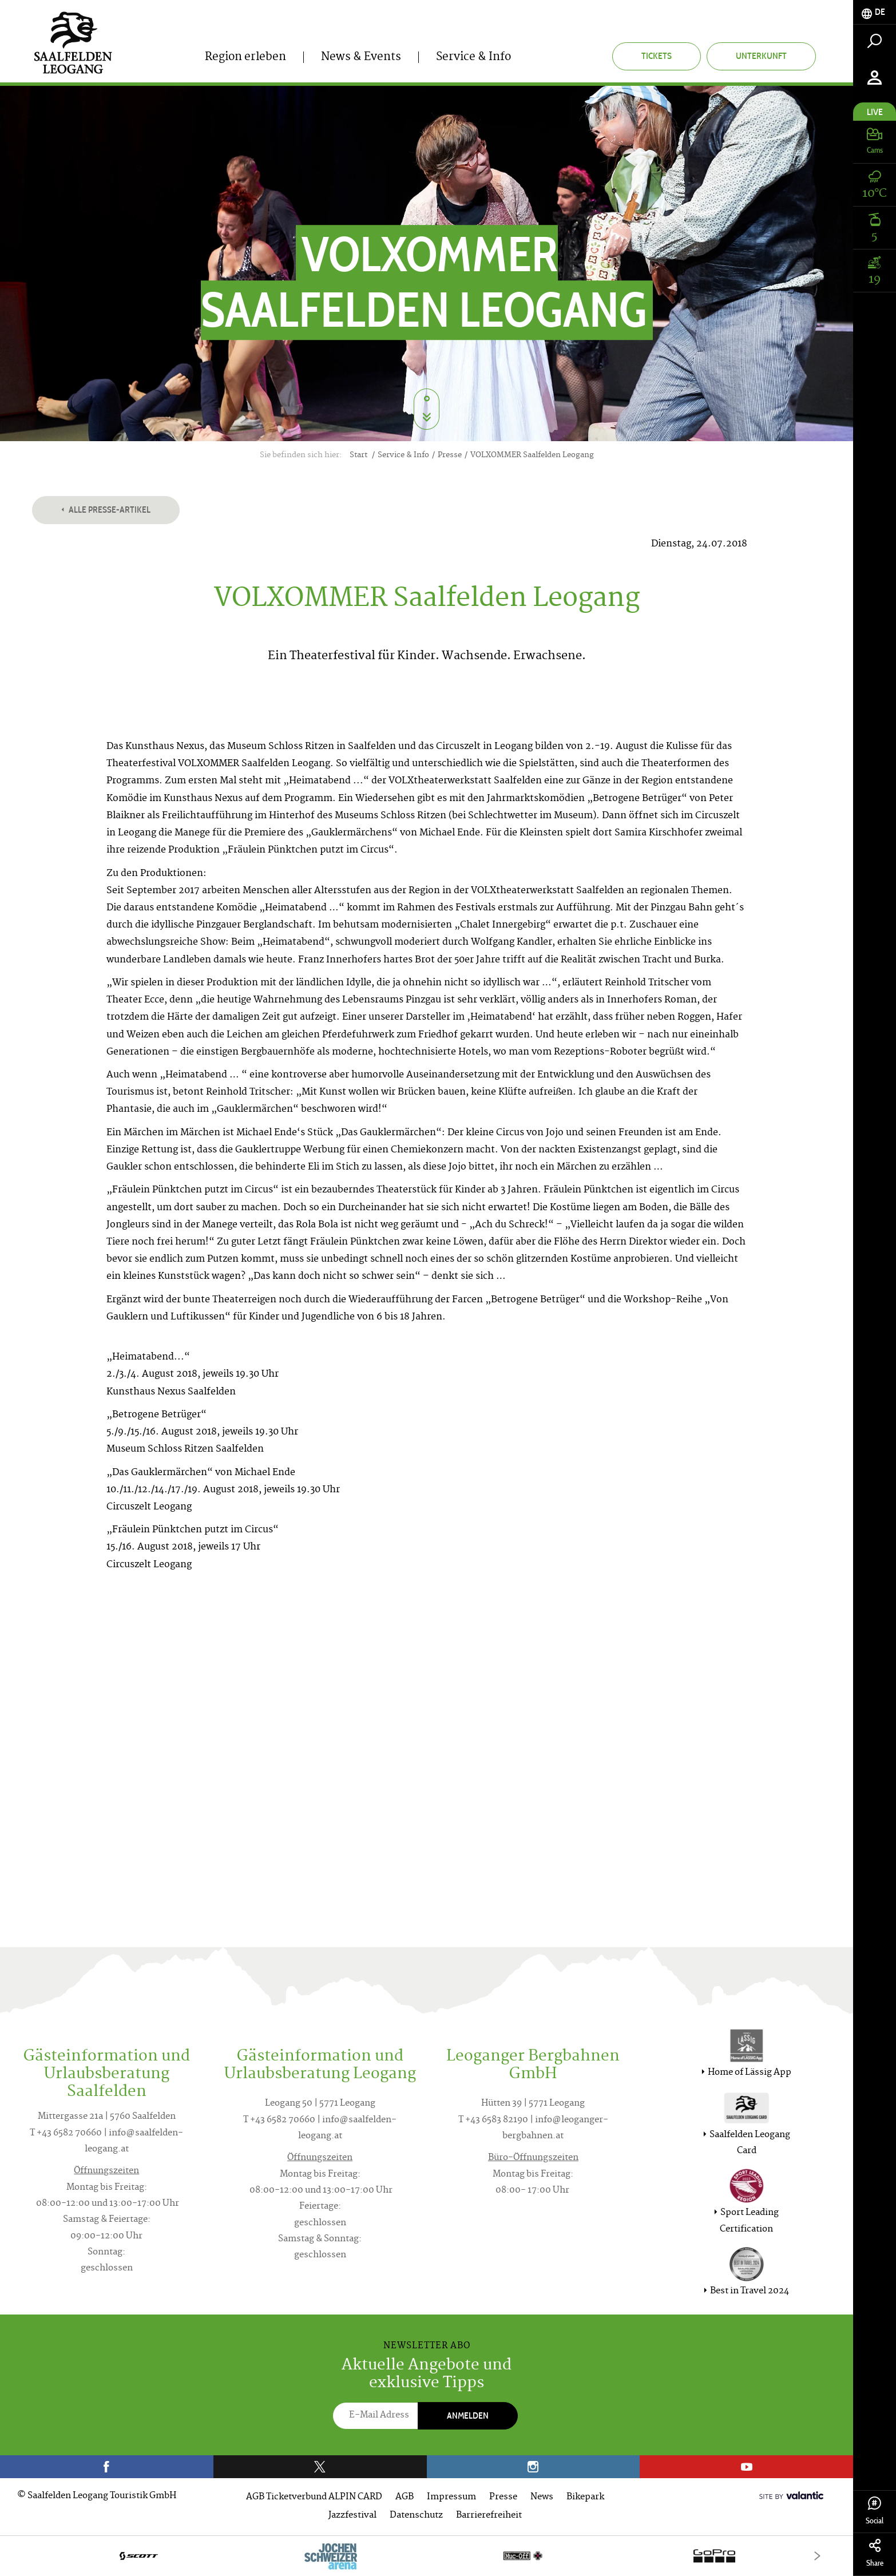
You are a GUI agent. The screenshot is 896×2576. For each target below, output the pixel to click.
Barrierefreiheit (489, 2515)
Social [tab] (874, 2511)
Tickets (656, 55)
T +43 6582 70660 (66, 2133)
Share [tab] (874, 2553)
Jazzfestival (352, 2515)
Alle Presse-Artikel (105, 509)
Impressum (451, 2497)
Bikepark (585, 2497)
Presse (503, 2497)
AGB (404, 2497)
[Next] (817, 2555)
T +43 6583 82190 (493, 2120)
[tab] (874, 12)
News (541, 2497)
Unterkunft (761, 55)
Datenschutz (416, 2515)
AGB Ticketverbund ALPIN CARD (314, 2497)
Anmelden (468, 2415)
